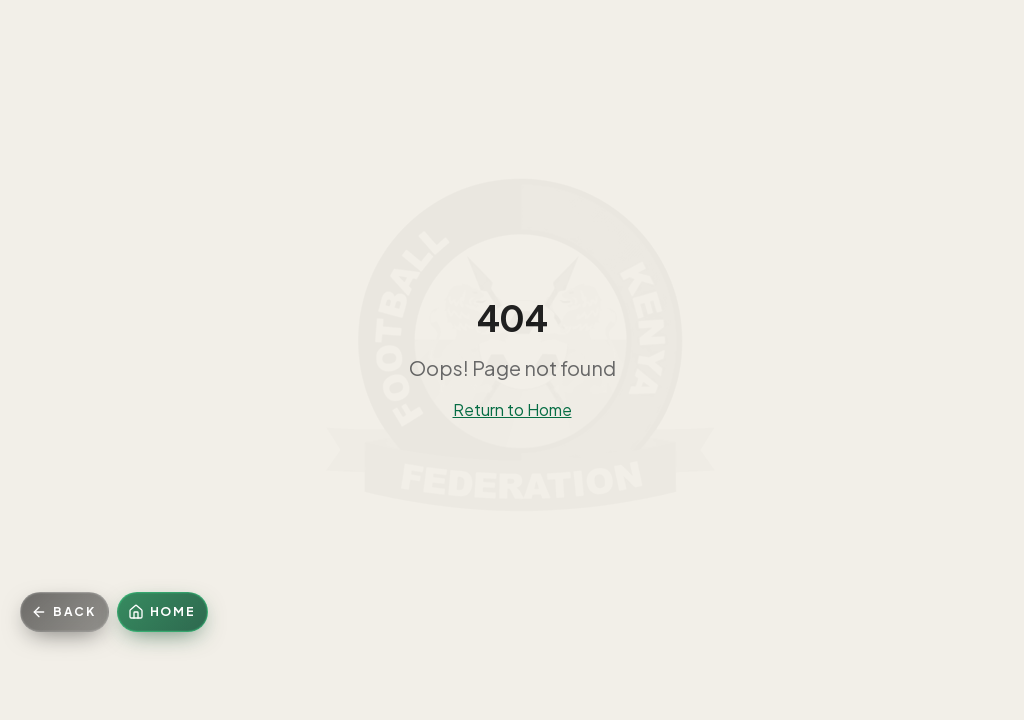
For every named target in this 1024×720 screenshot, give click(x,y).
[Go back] (64, 612)
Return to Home (512, 409)
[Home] (163, 612)
